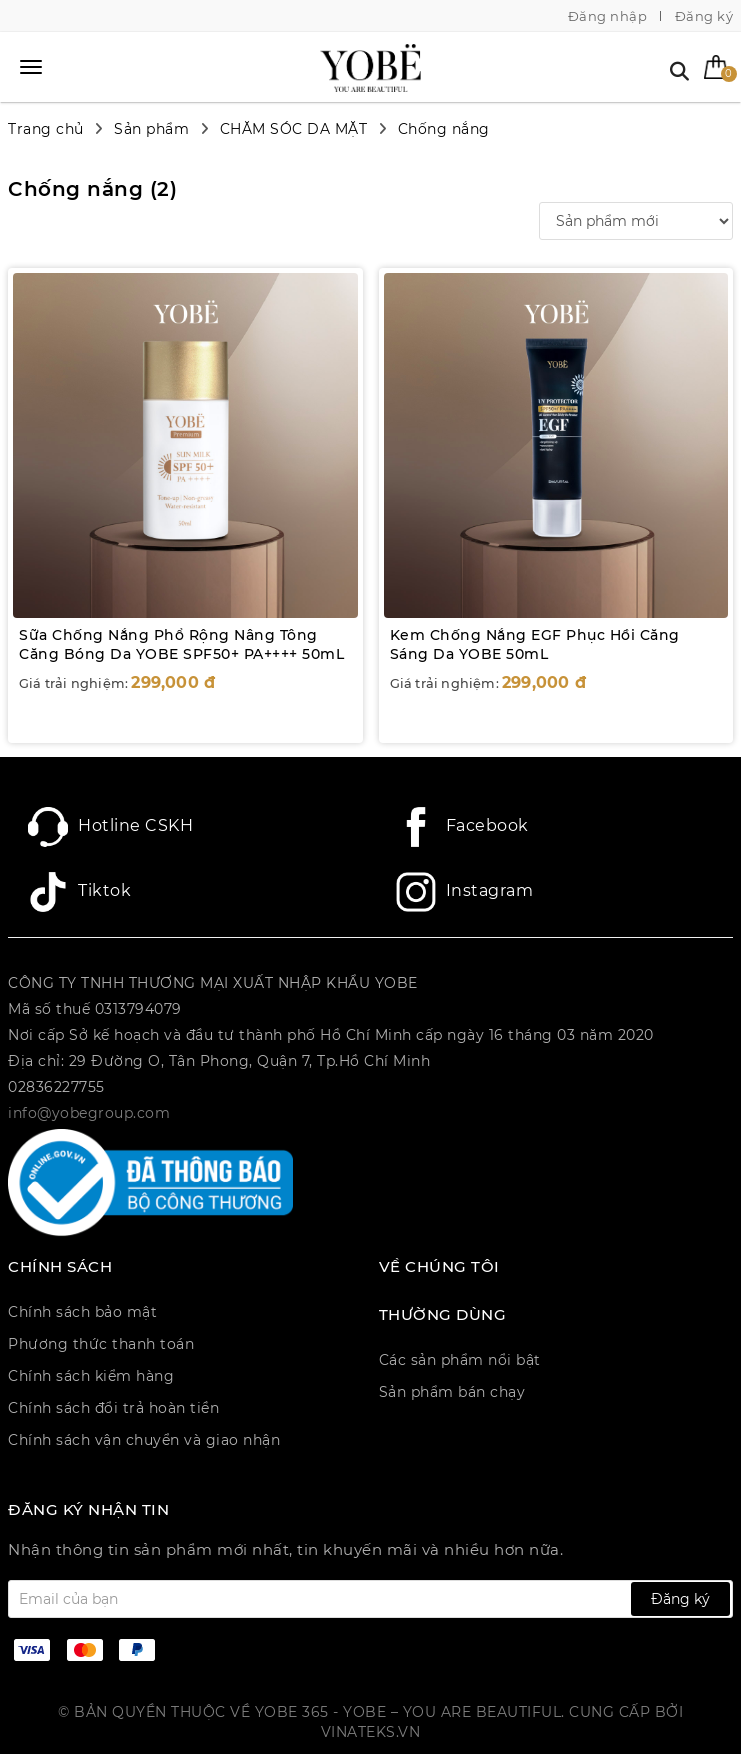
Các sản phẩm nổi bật (460, 1360)
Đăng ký (704, 16)
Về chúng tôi (439, 1267)
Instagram (465, 892)
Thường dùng (443, 1315)
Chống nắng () (92, 189)
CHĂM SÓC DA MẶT (294, 129)
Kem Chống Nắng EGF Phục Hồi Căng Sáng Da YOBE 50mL (535, 645)
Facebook (462, 827)
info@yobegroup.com (89, 1113)
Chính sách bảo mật (82, 1312)
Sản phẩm (151, 129)
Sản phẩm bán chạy (452, 1392)
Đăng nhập (608, 16)
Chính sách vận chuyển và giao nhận (144, 1440)
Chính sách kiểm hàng (91, 1376)
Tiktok (79, 892)
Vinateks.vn (371, 1732)
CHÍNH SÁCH (60, 1267)
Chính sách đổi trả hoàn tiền (113, 1408)
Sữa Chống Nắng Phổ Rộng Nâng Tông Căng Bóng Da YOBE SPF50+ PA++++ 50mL (181, 645)
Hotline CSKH (110, 827)
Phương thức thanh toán (101, 1344)
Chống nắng (444, 129)
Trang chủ (46, 129)
